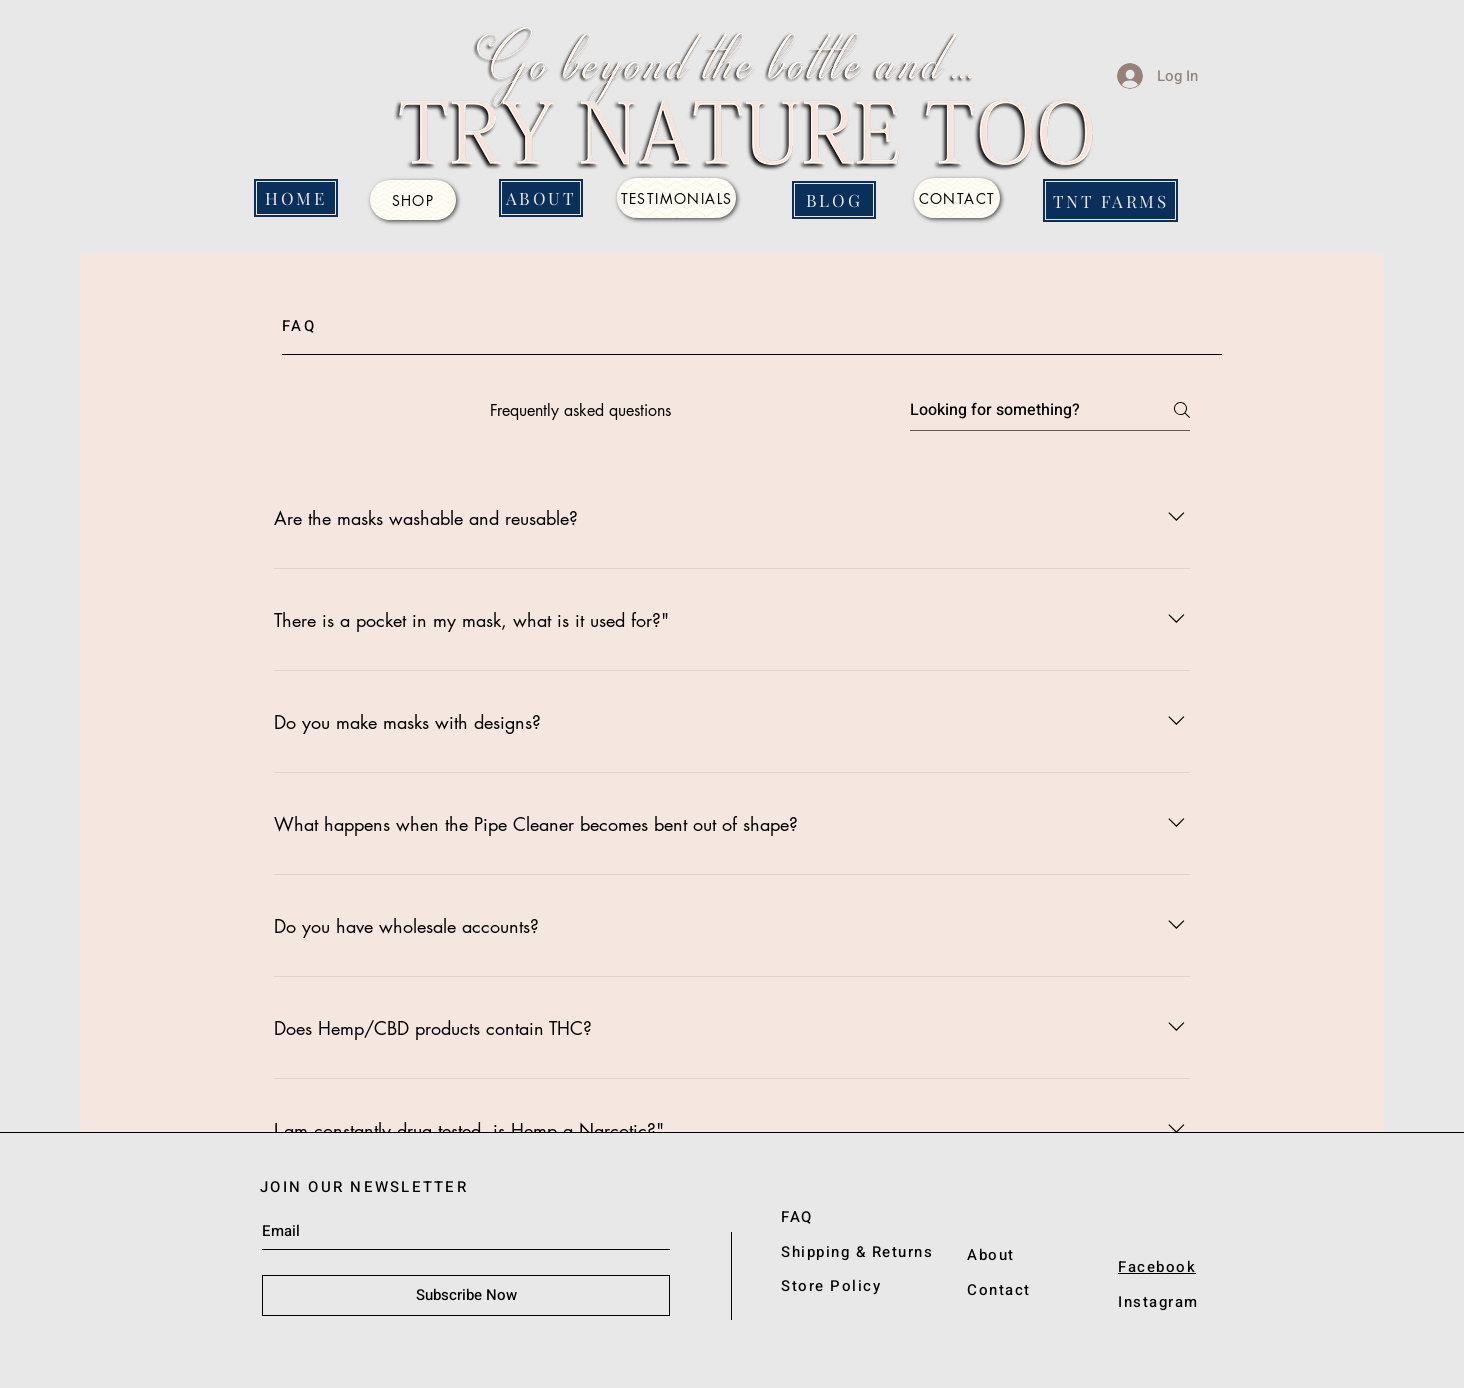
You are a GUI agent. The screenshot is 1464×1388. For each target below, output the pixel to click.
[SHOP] (413, 200)
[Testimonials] (676, 198)
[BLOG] (834, 200)
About (991, 1255)
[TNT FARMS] (1110, 200)
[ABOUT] (541, 198)
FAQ (797, 1217)
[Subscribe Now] (466, 1295)
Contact (999, 1290)
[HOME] (296, 198)
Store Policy (831, 1286)
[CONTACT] (957, 198)
